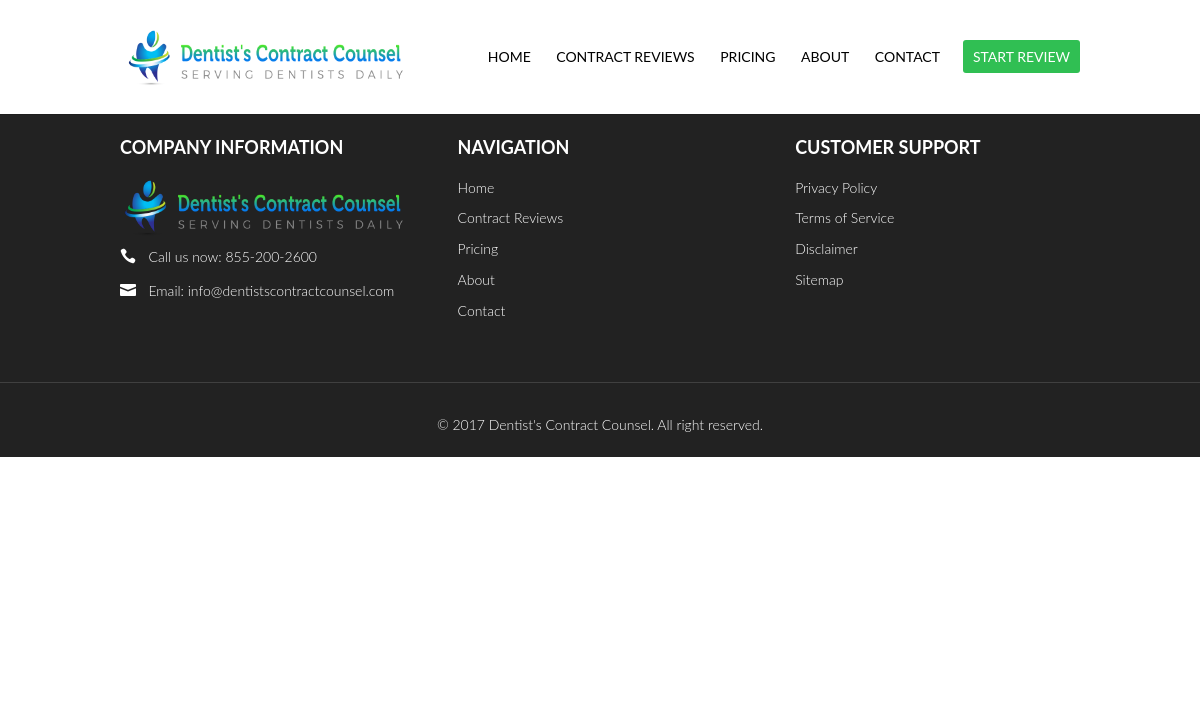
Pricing (747, 57)
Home (509, 57)
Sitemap (819, 279)
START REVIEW (1021, 56)
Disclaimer (826, 248)
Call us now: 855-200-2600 (232, 256)
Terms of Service (844, 217)
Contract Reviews (625, 57)
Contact (907, 57)
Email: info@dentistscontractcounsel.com (271, 290)
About (825, 57)
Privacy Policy (836, 187)
